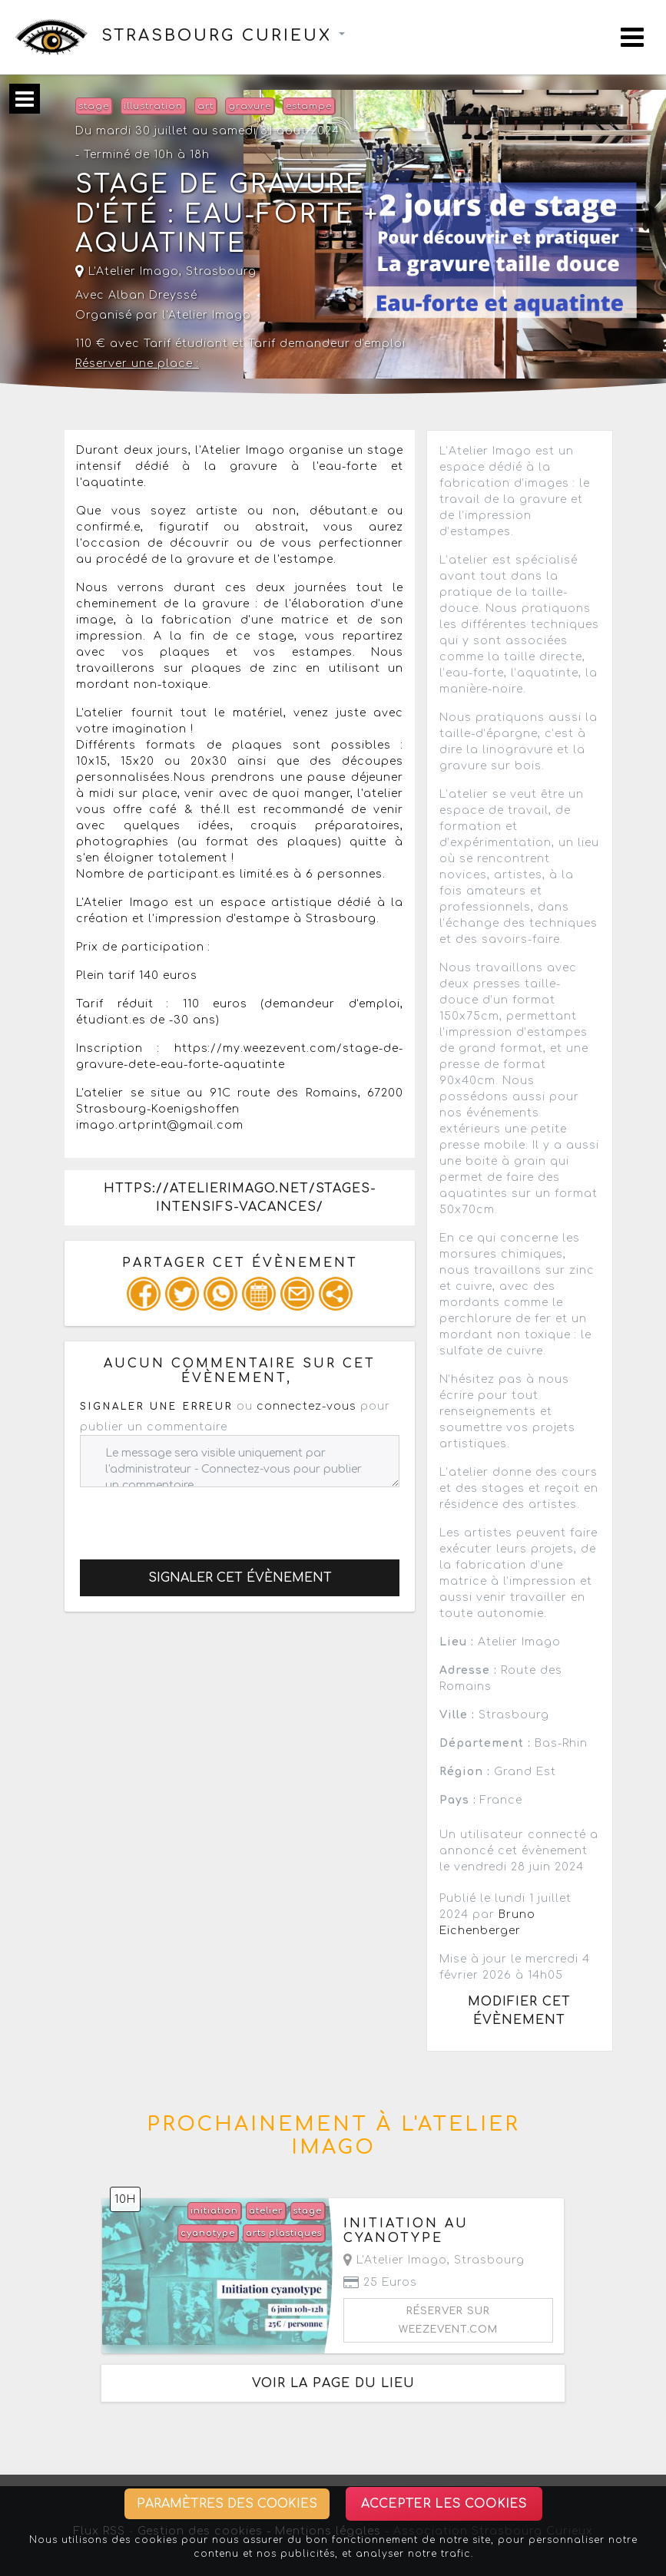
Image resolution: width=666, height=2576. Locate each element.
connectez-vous (306, 1406)
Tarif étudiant (186, 343)
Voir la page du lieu (333, 2383)
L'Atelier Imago (127, 271)
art (205, 106)
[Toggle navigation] (632, 37)
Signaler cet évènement (240, 1578)
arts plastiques (284, 2233)
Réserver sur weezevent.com (448, 2320)
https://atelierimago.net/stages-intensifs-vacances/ (240, 1198)
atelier (266, 2211)
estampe (309, 106)
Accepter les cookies (444, 2504)
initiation (214, 2211)
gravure (249, 106)
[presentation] (196, 1517)
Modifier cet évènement (519, 2011)
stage (93, 106)
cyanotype (208, 2233)
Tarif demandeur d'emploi (327, 343)
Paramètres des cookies (227, 2504)
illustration (153, 106)
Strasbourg (221, 271)
